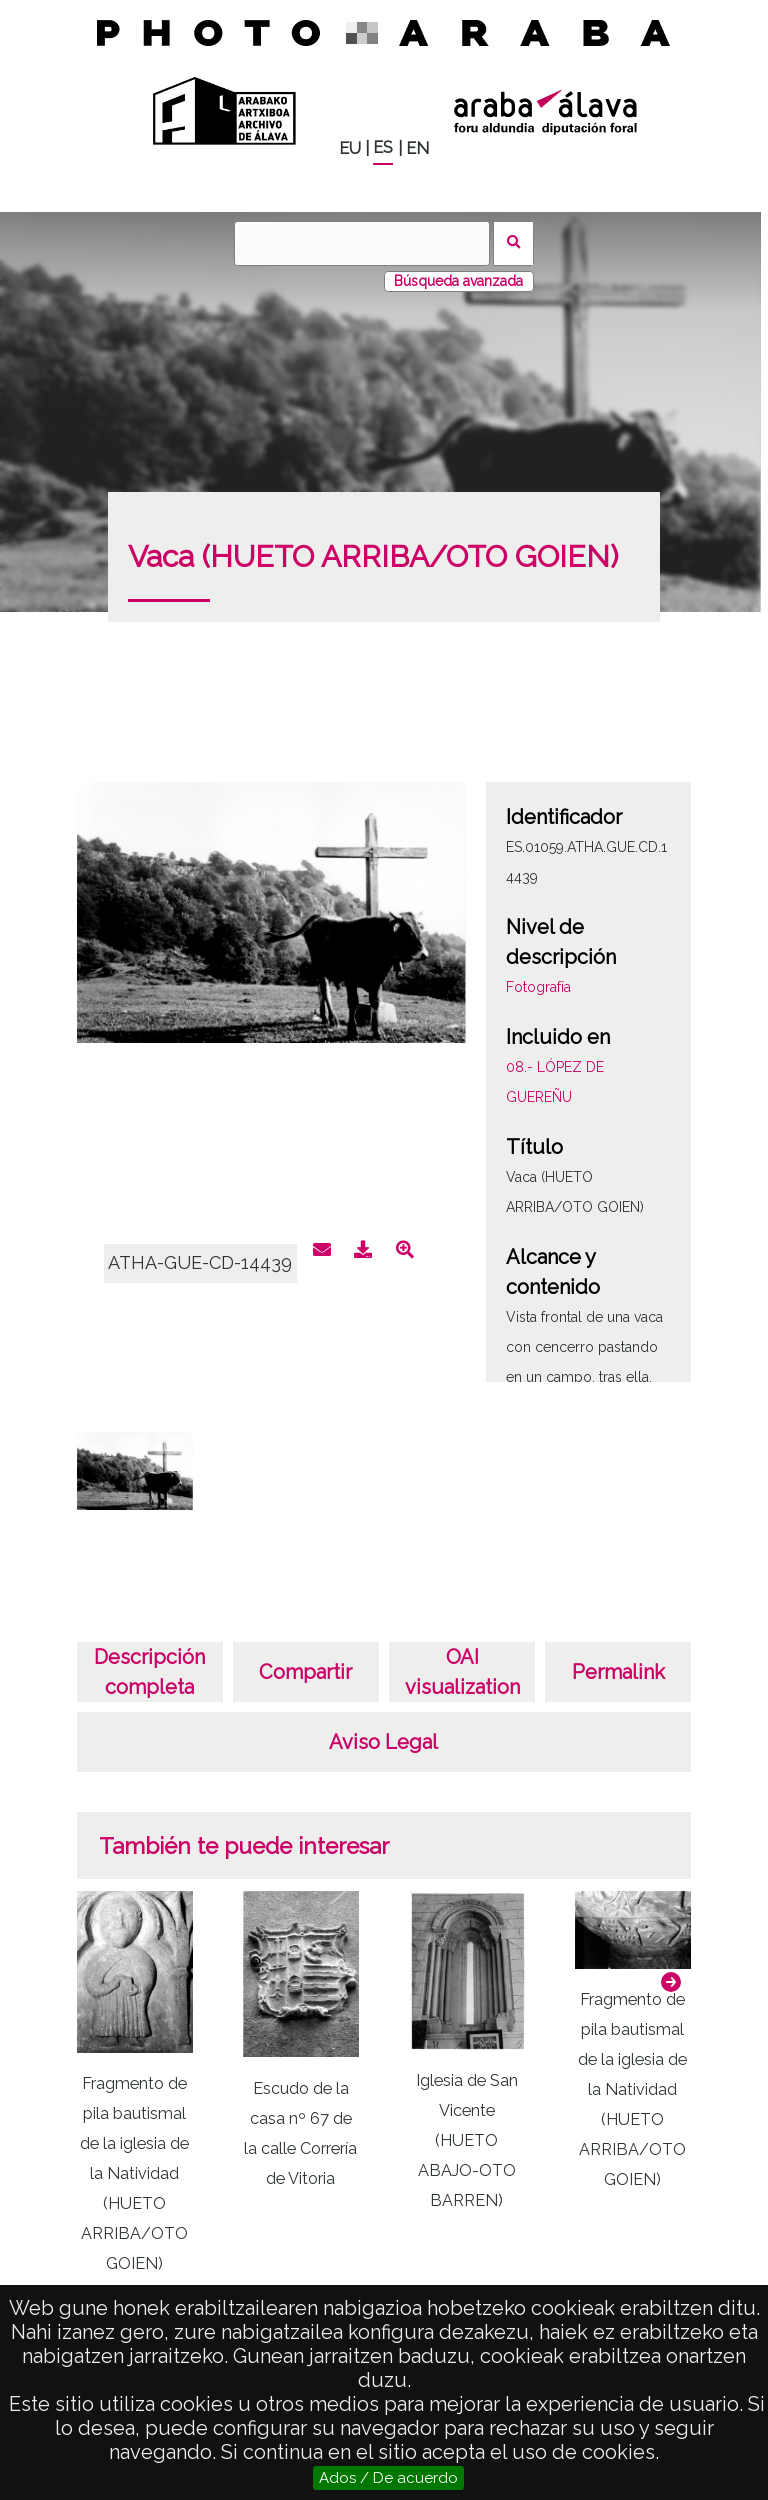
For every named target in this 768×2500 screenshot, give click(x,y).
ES (383, 147)
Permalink (618, 1672)
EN (417, 148)
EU (350, 148)
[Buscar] (362, 243)
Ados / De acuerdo (388, 2478)
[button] (671, 1982)
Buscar (513, 243)
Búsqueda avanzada (458, 281)
